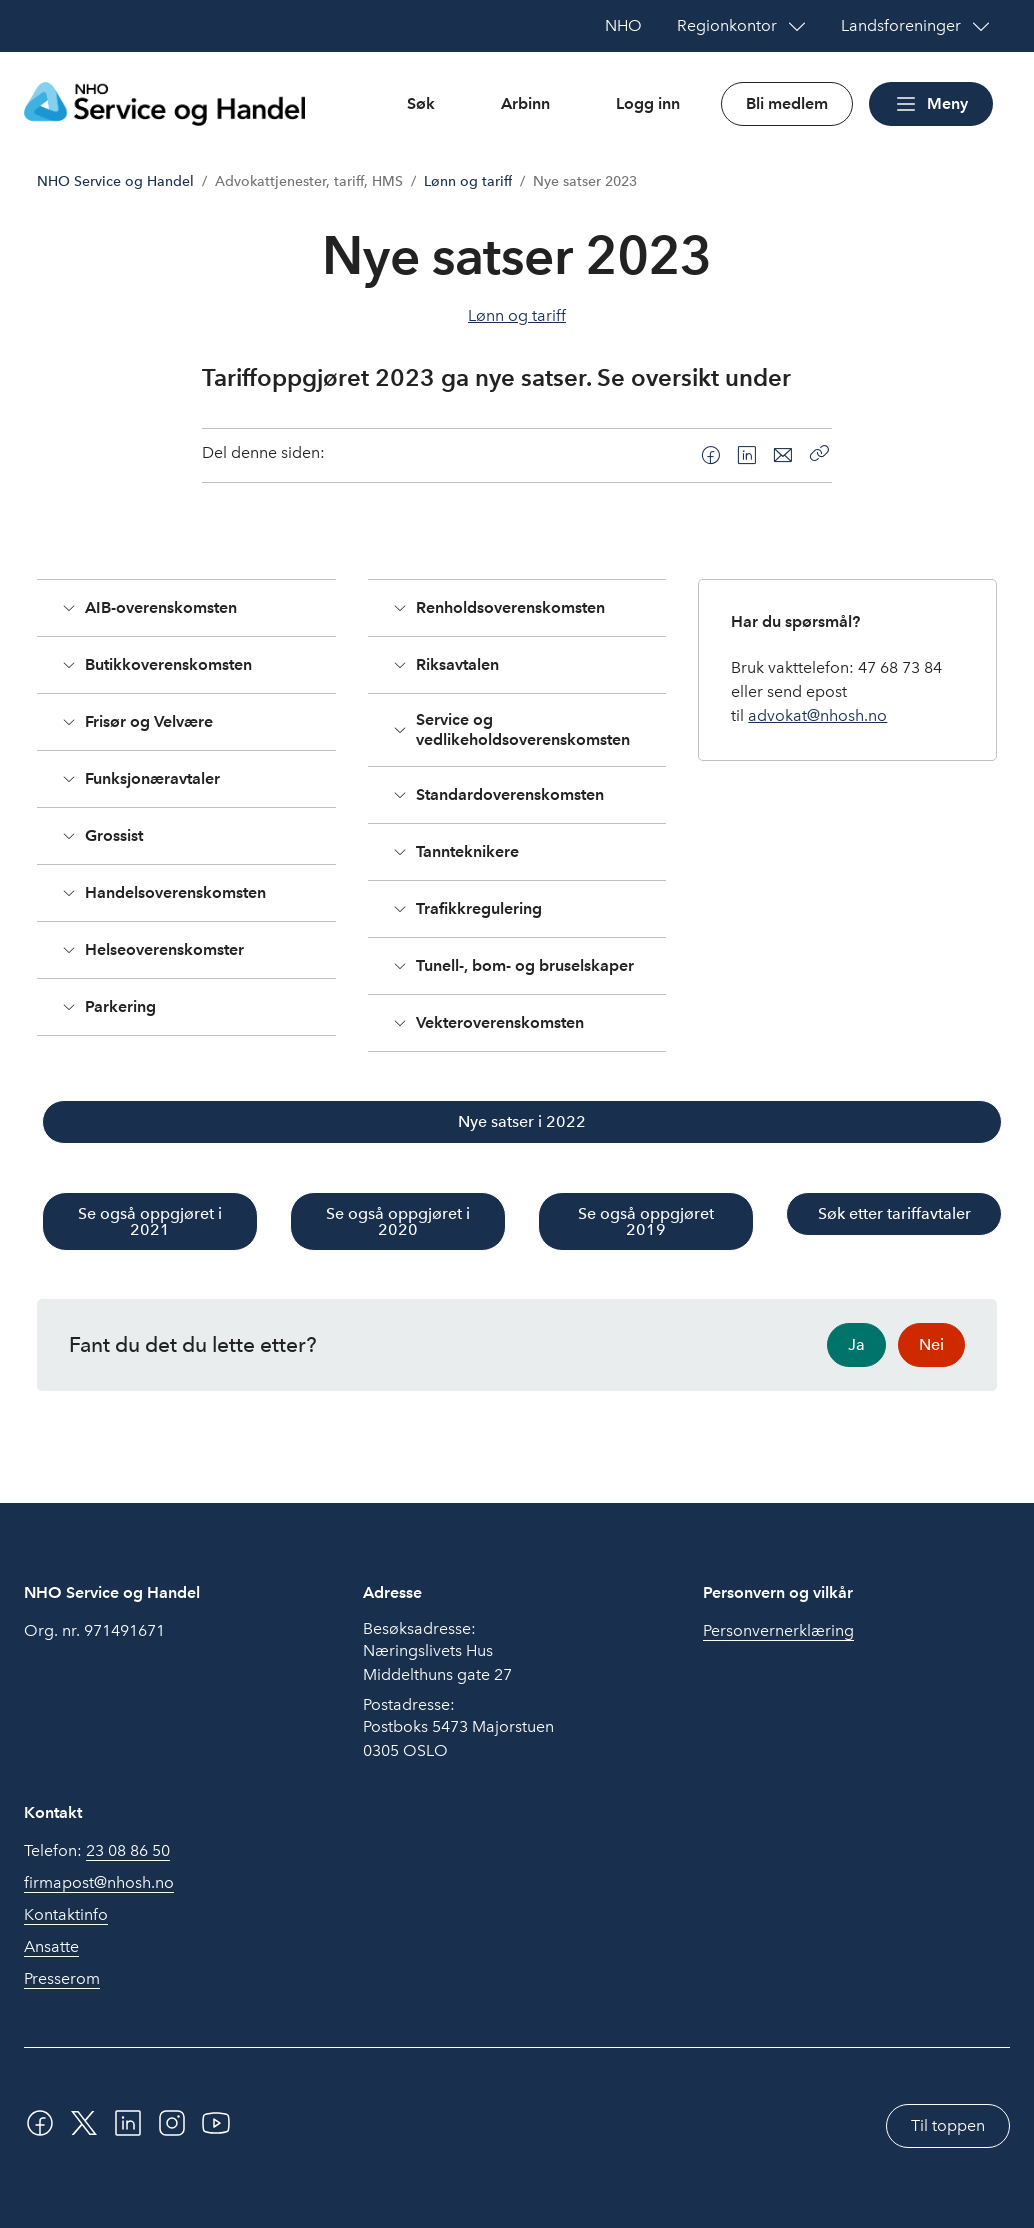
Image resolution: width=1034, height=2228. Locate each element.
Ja (856, 1344)
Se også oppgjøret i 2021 (150, 1221)
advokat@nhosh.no (817, 715)
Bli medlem (787, 103)
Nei (931, 1344)
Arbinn (525, 103)
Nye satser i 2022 (522, 1121)
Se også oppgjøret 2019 (646, 1221)
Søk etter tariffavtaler (894, 1213)
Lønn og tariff (468, 181)
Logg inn (648, 103)
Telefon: (97, 1851)
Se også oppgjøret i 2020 (398, 1221)
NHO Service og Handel (115, 181)
